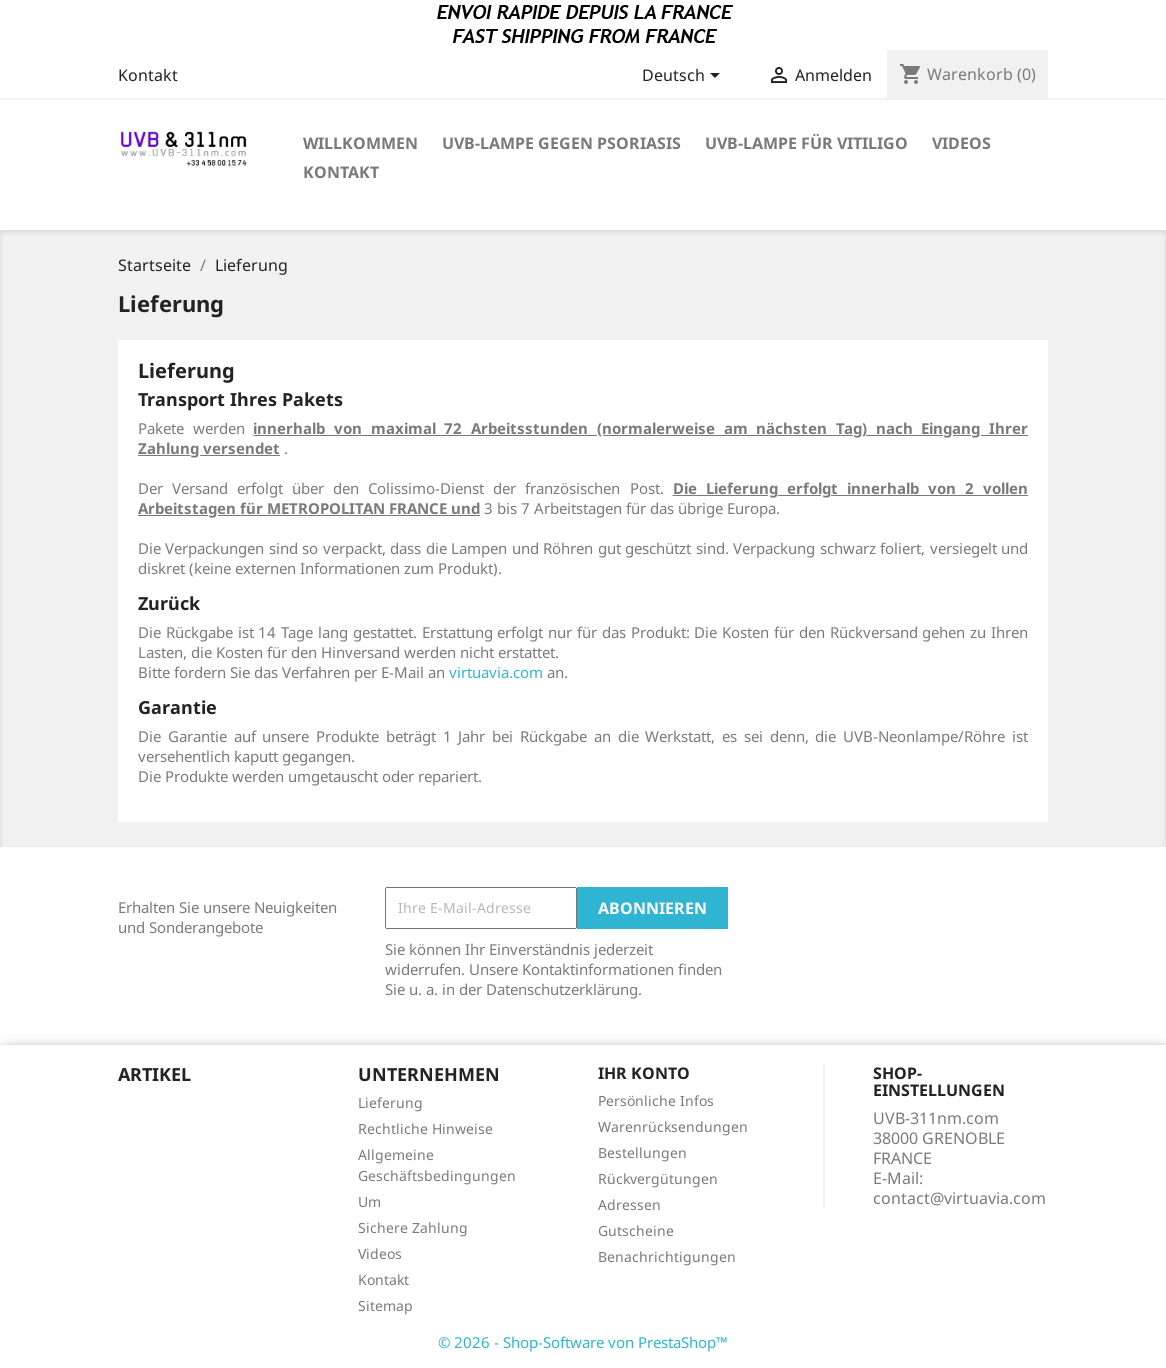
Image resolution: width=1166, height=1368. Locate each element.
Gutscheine (636, 1230)
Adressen (629, 1204)
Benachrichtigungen (667, 1256)
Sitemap (385, 1305)
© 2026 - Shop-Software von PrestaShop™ (583, 1342)
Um (369, 1201)
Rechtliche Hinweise (425, 1128)
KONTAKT (341, 172)
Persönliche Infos (656, 1100)
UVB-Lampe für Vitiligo (806, 143)
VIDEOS (961, 143)
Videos (380, 1253)
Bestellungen (642, 1152)
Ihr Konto (644, 1073)
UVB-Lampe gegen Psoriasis (561, 143)
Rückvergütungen (658, 1178)
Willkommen (360, 143)
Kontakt (148, 75)
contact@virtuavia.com (959, 1198)
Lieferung (390, 1102)
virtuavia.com (496, 672)
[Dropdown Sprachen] (684, 77)
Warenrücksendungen (673, 1126)
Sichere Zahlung (413, 1227)
